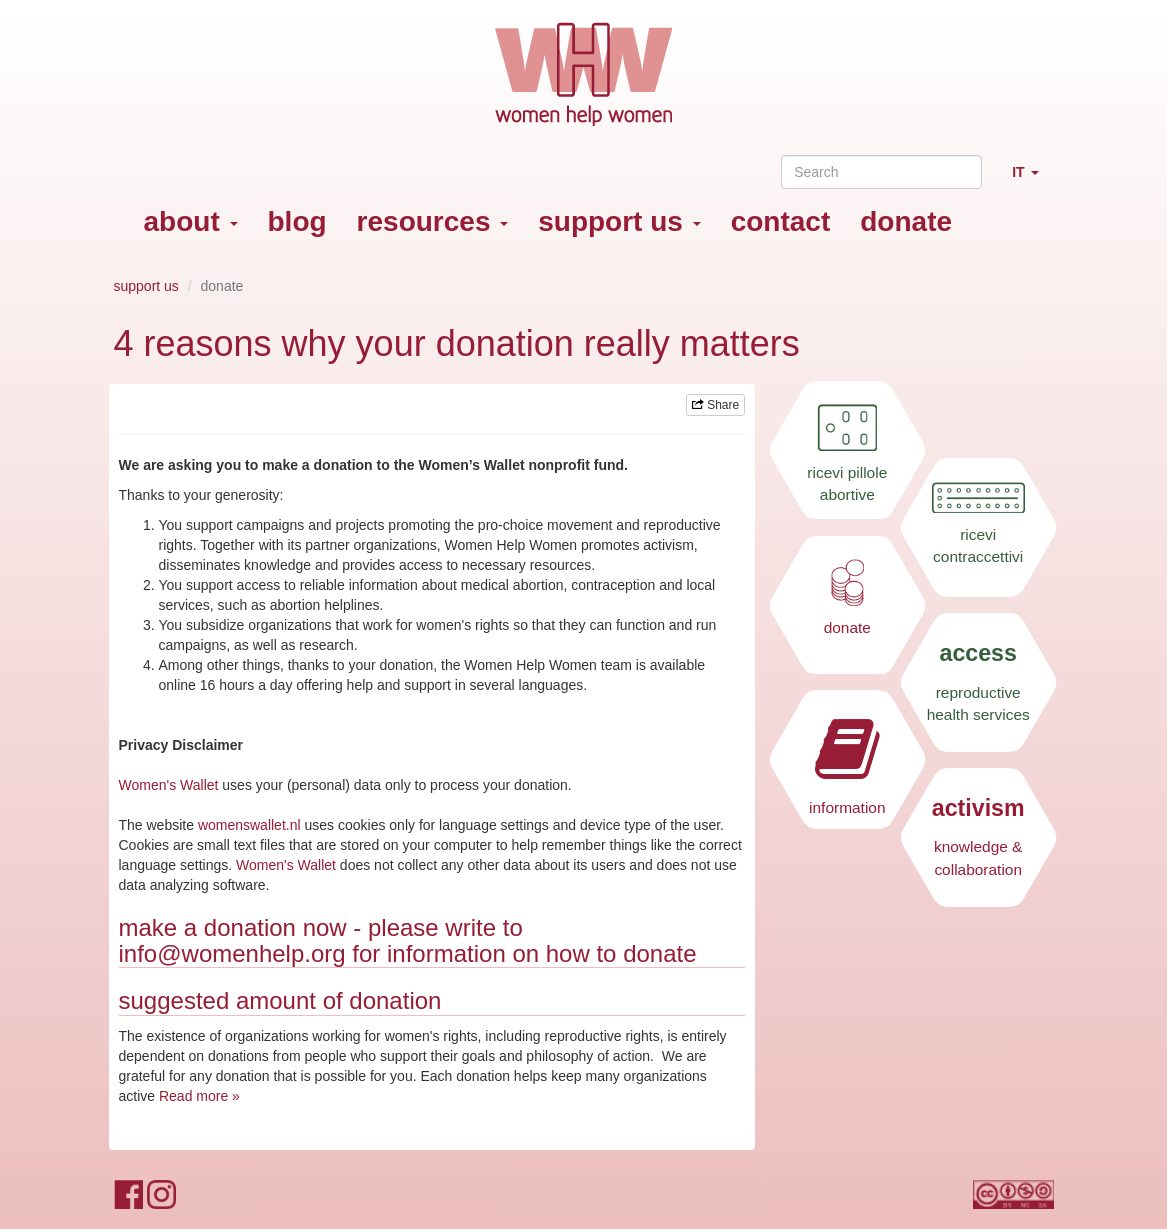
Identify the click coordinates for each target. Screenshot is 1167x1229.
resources (433, 221)
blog (297, 221)
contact (781, 221)
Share (715, 405)
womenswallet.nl (249, 825)
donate (906, 221)
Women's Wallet (169, 785)
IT (1032, 180)
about (191, 221)
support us (619, 221)
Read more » (199, 1096)
